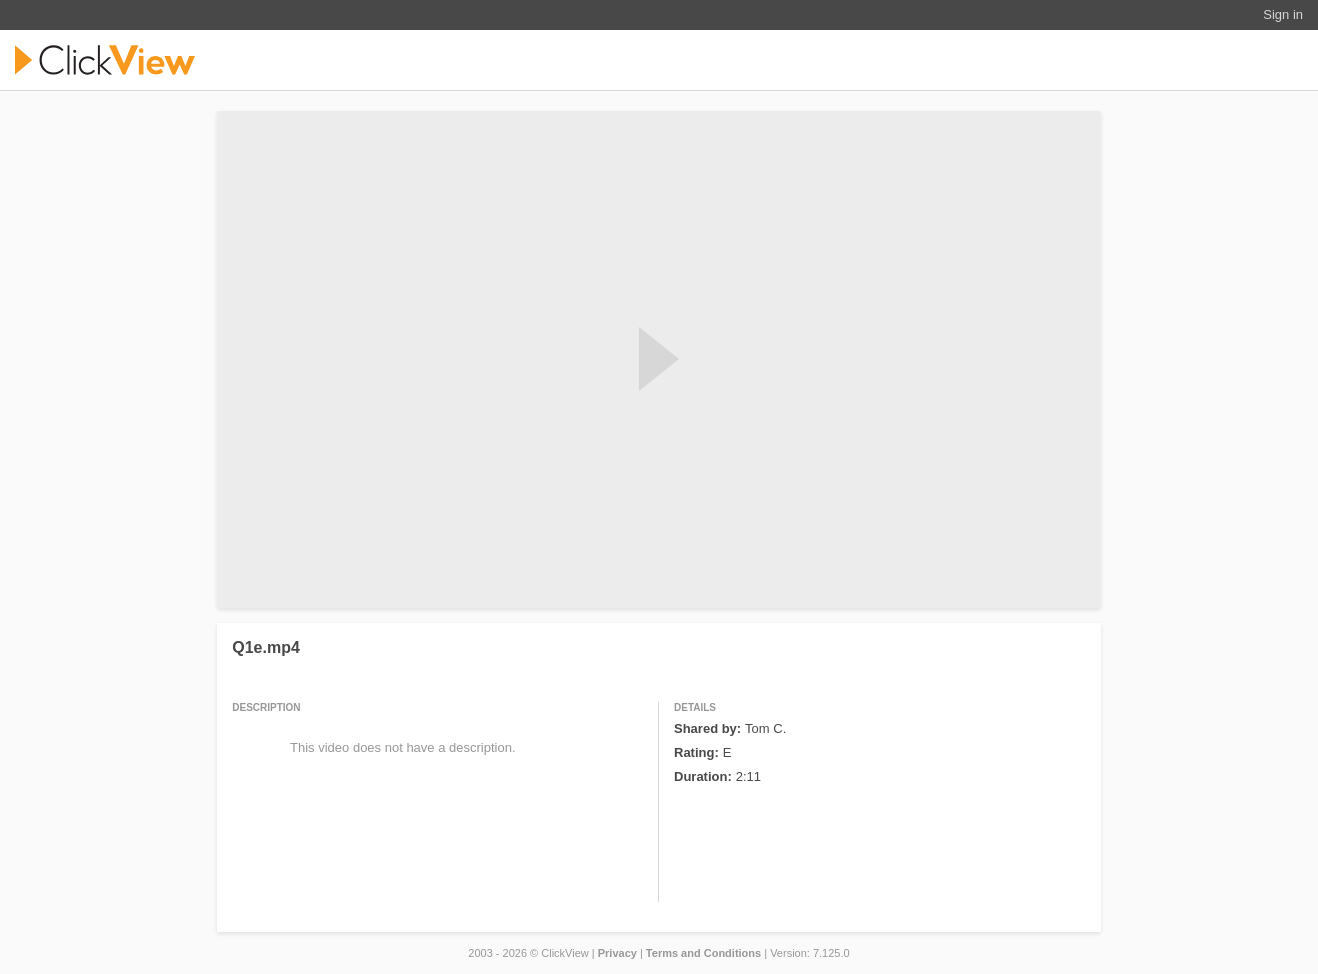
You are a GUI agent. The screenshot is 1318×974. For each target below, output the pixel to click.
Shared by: (707, 728)
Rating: (696, 752)
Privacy (617, 953)
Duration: (703, 776)
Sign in (1283, 14)
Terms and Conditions (703, 953)
